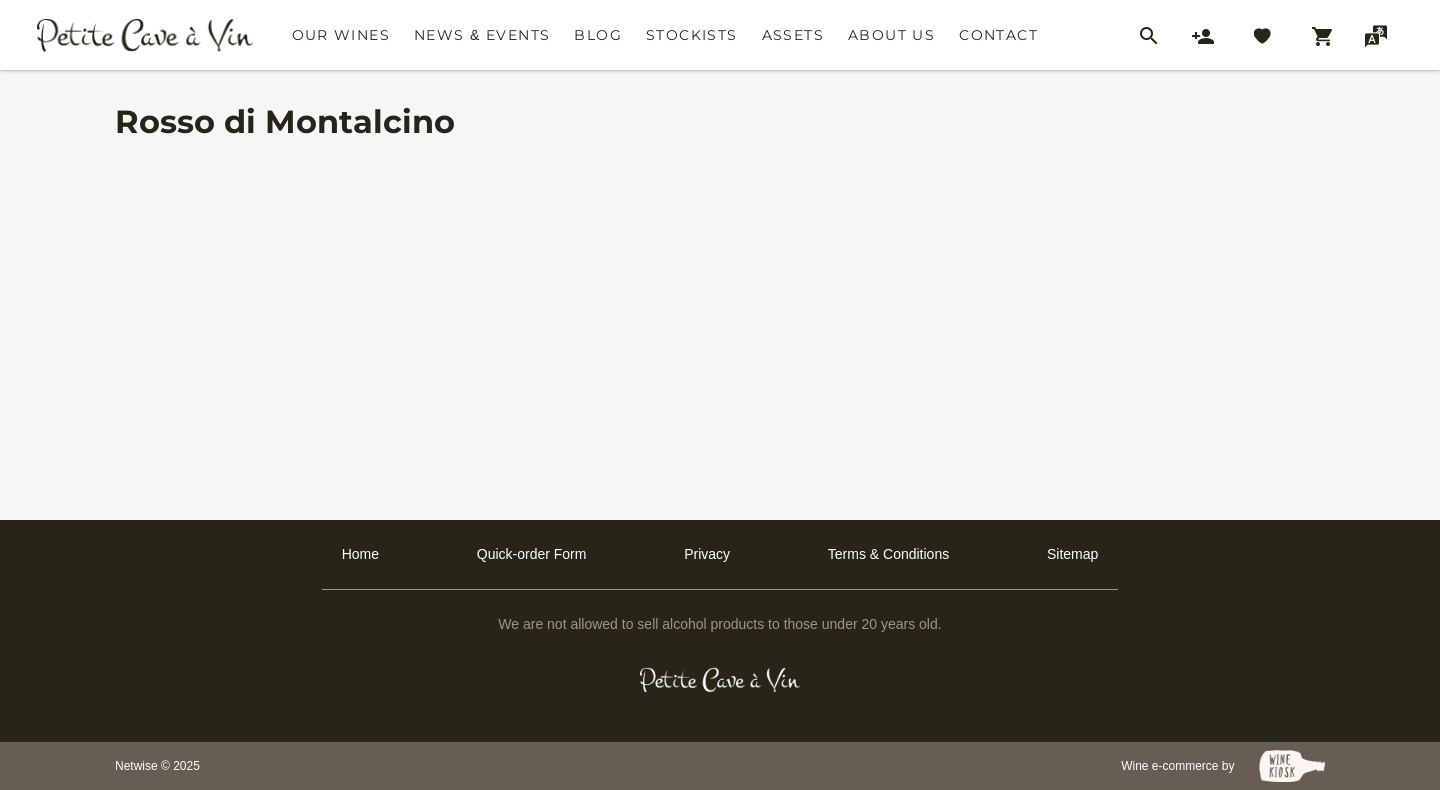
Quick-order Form (532, 554)
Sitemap (1072, 554)
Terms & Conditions (888, 554)
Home (360, 554)
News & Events (482, 35)
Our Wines (341, 35)
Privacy (707, 554)
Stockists (692, 35)
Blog (598, 35)
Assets (793, 35)
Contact (998, 35)
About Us (891, 35)
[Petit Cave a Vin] (720, 680)
